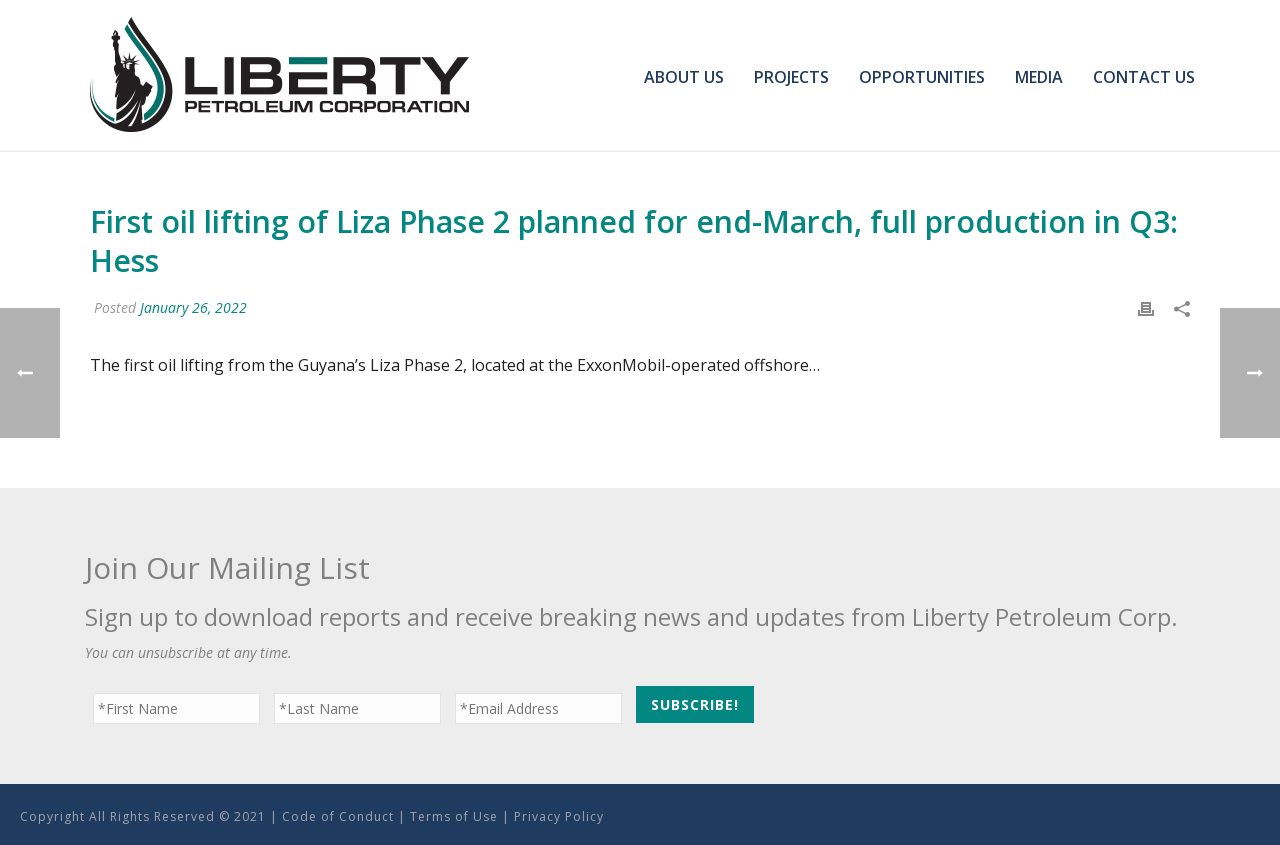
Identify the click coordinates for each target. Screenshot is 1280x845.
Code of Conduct (338, 816)
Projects (791, 77)
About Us (684, 77)
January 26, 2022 (193, 307)
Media (1039, 77)
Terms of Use (454, 816)
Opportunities (922, 77)
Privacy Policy (559, 816)
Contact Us (1144, 77)
